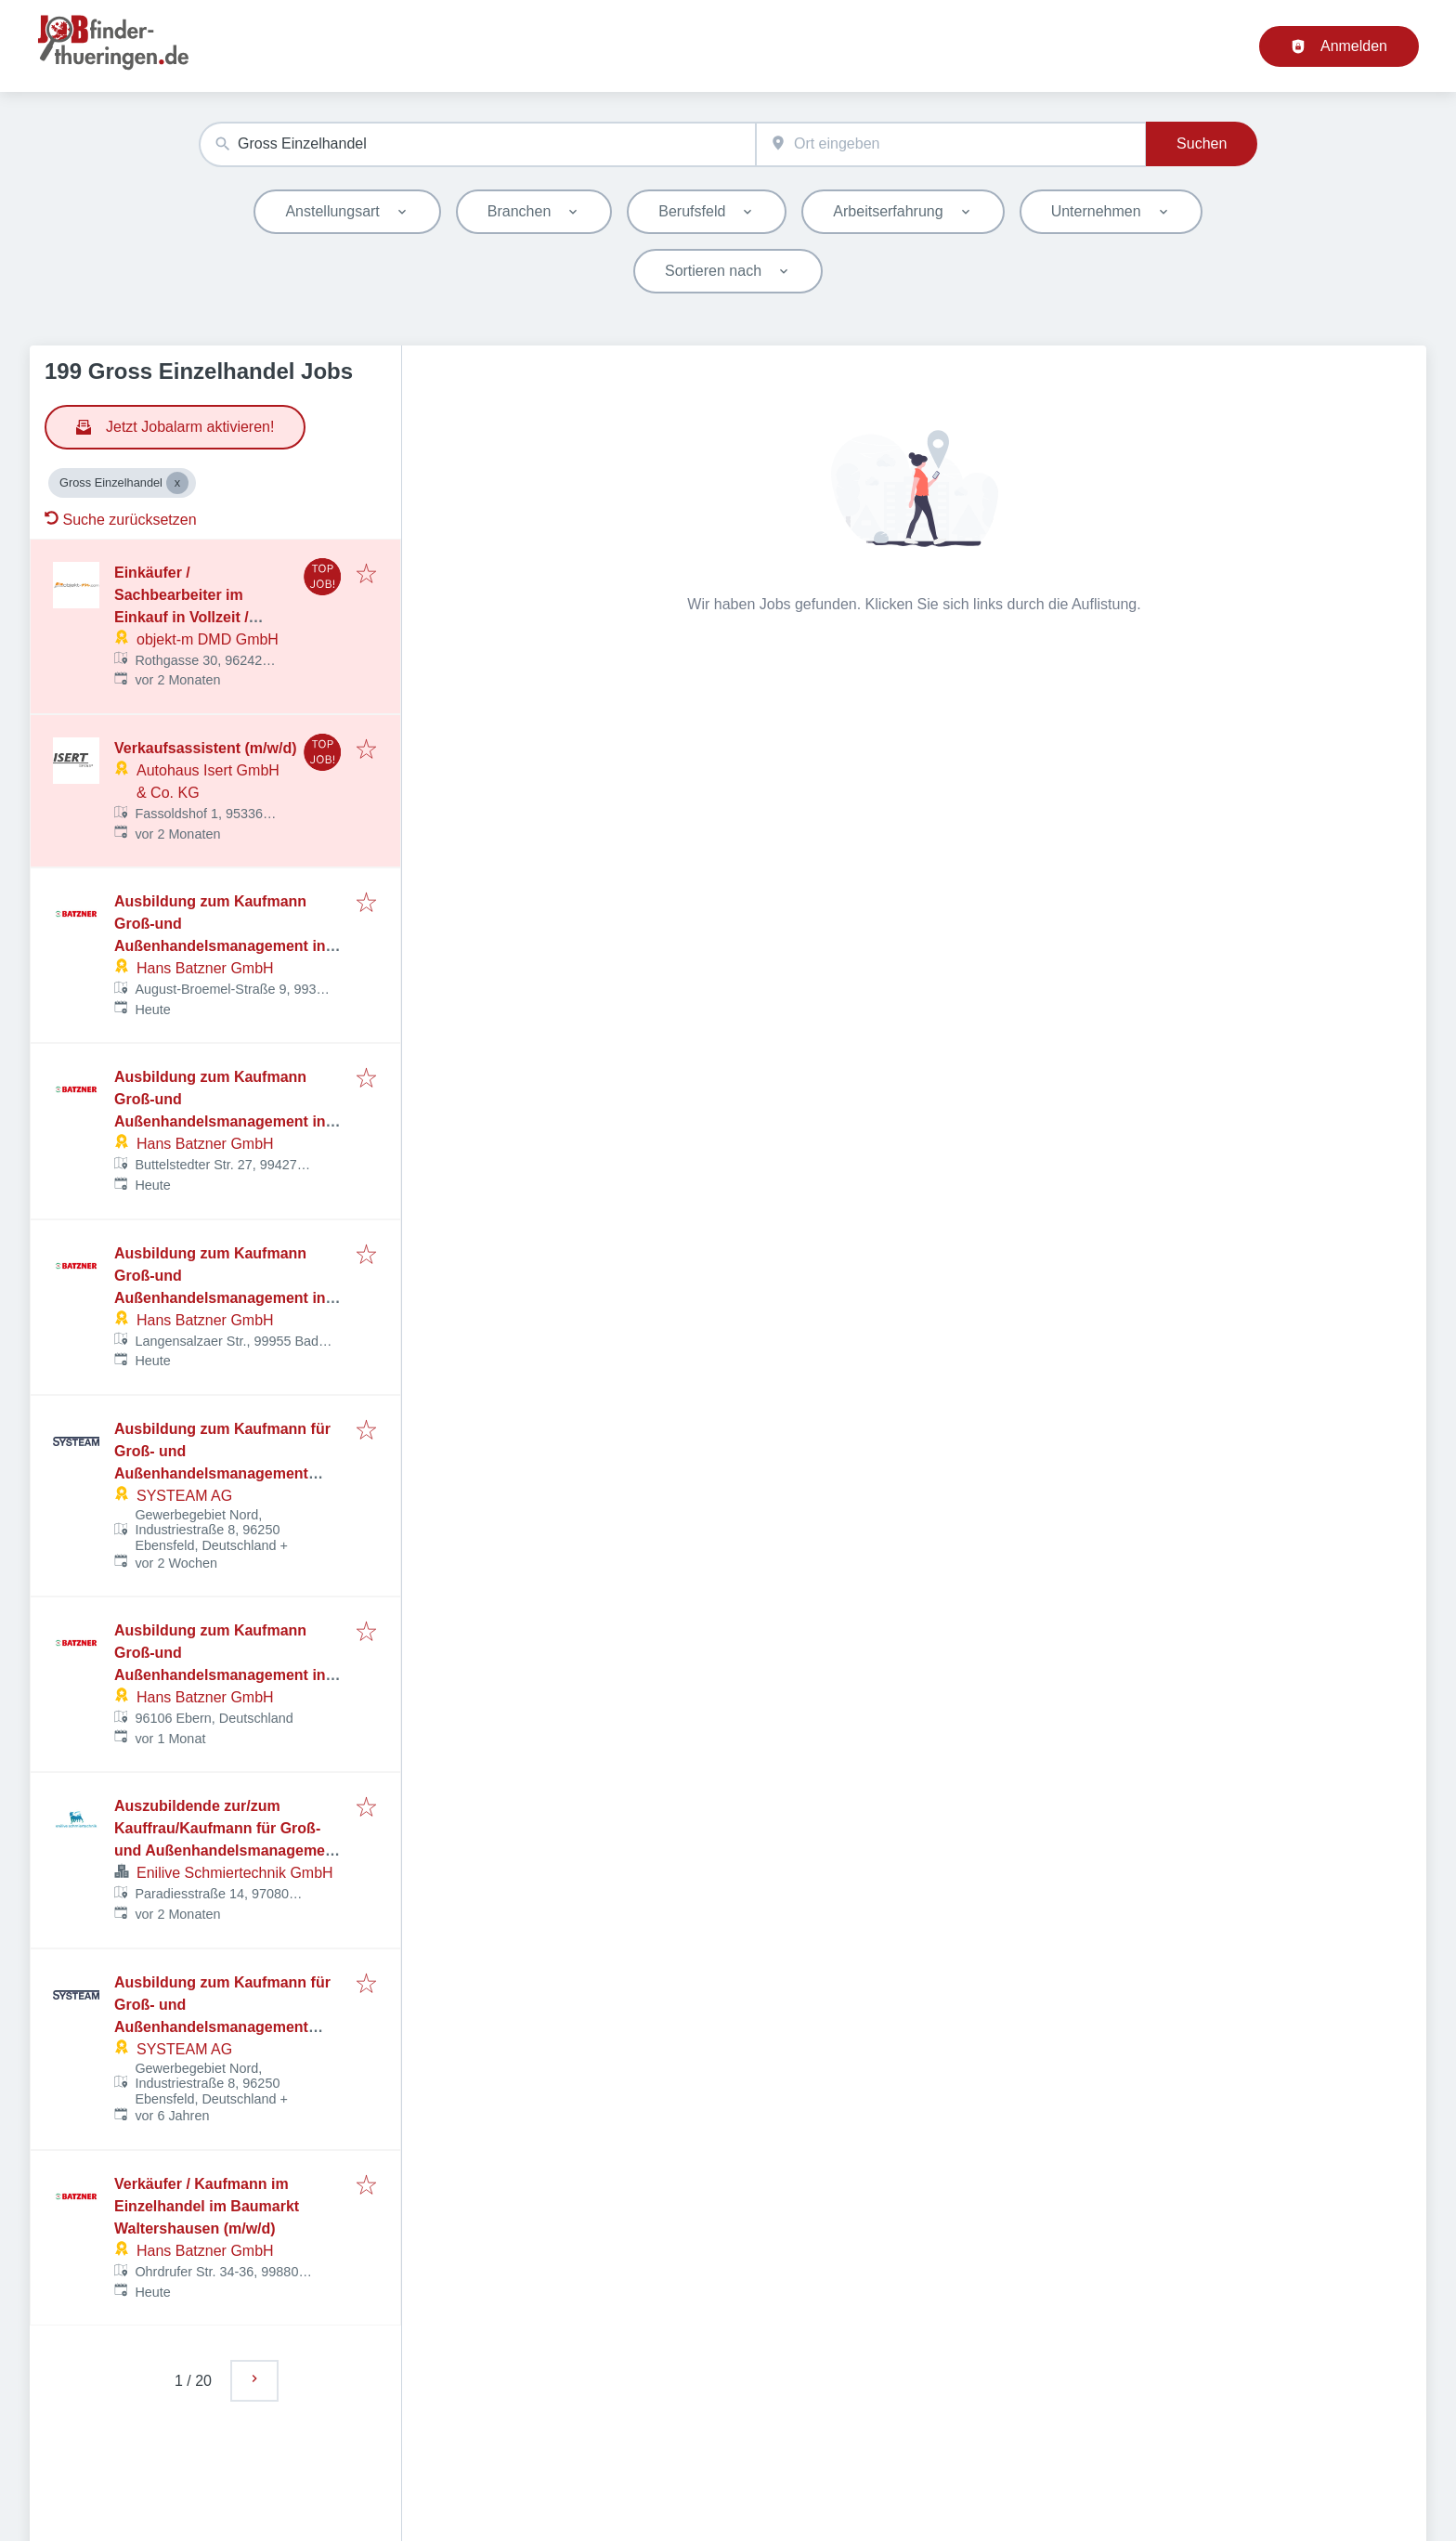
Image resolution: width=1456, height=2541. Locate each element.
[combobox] (477, 144)
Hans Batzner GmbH (205, 968)
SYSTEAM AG (184, 1496)
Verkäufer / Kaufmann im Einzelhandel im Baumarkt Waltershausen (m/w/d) (206, 2206)
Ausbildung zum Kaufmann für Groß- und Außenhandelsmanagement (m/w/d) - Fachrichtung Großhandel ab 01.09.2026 (222, 1473)
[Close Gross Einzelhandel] (177, 483)
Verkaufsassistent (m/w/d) (205, 748)
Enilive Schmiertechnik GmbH (234, 1873)
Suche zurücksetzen (121, 520)
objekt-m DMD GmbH (207, 639)
